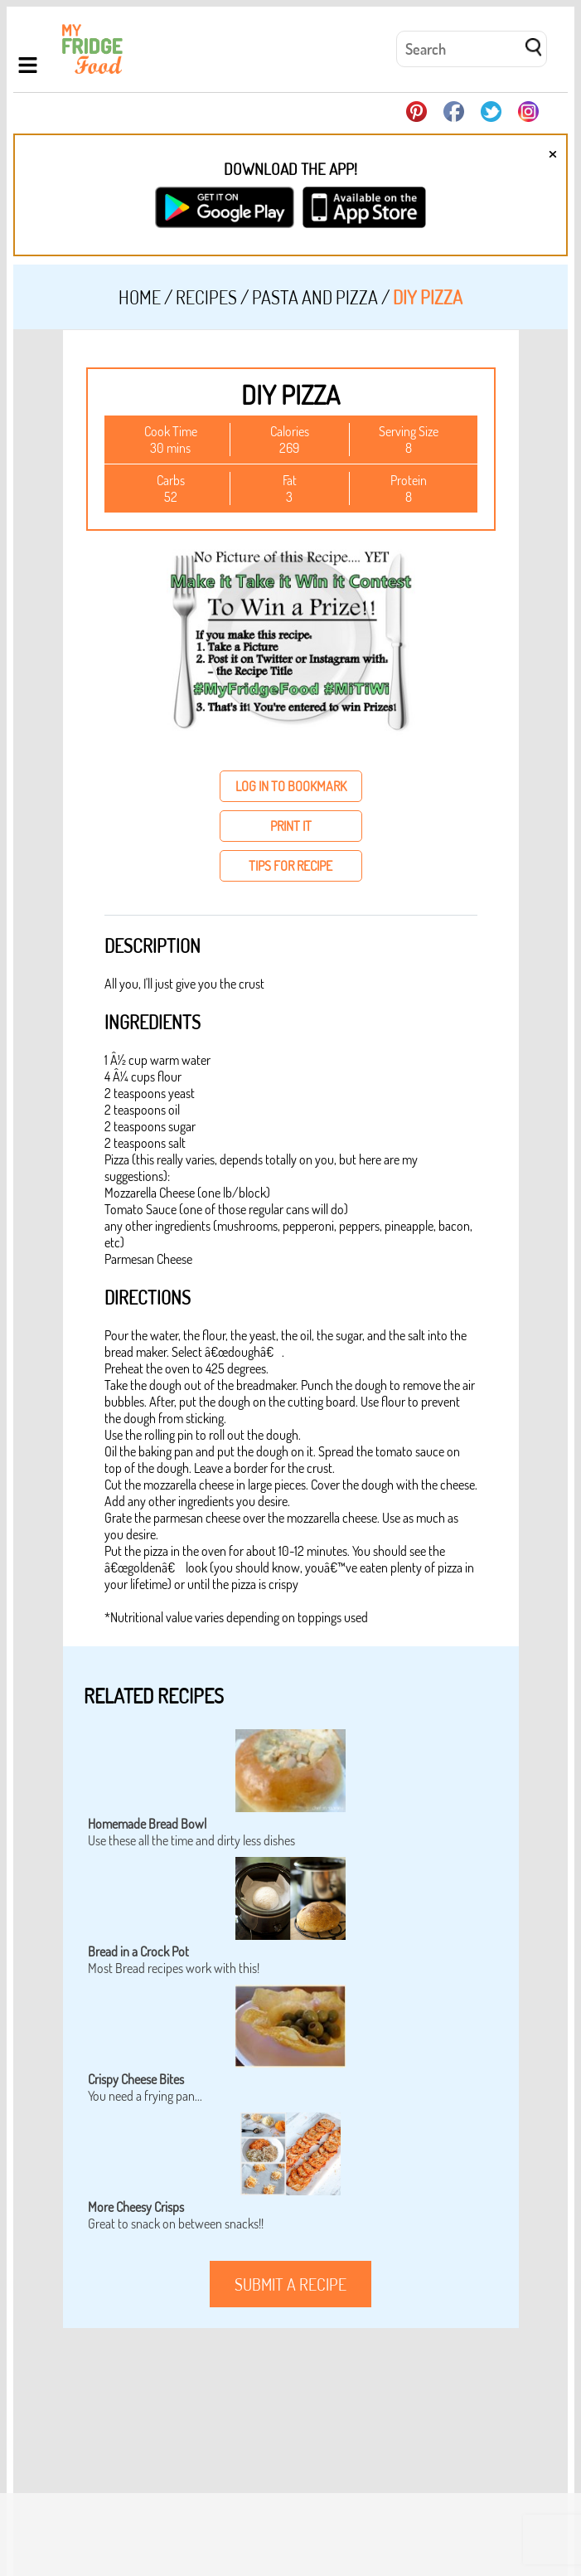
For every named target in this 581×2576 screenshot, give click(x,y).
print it (291, 826)
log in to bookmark (290, 786)
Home (140, 297)
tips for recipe (290, 866)
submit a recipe (290, 2284)
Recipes (206, 297)
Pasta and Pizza (315, 297)
